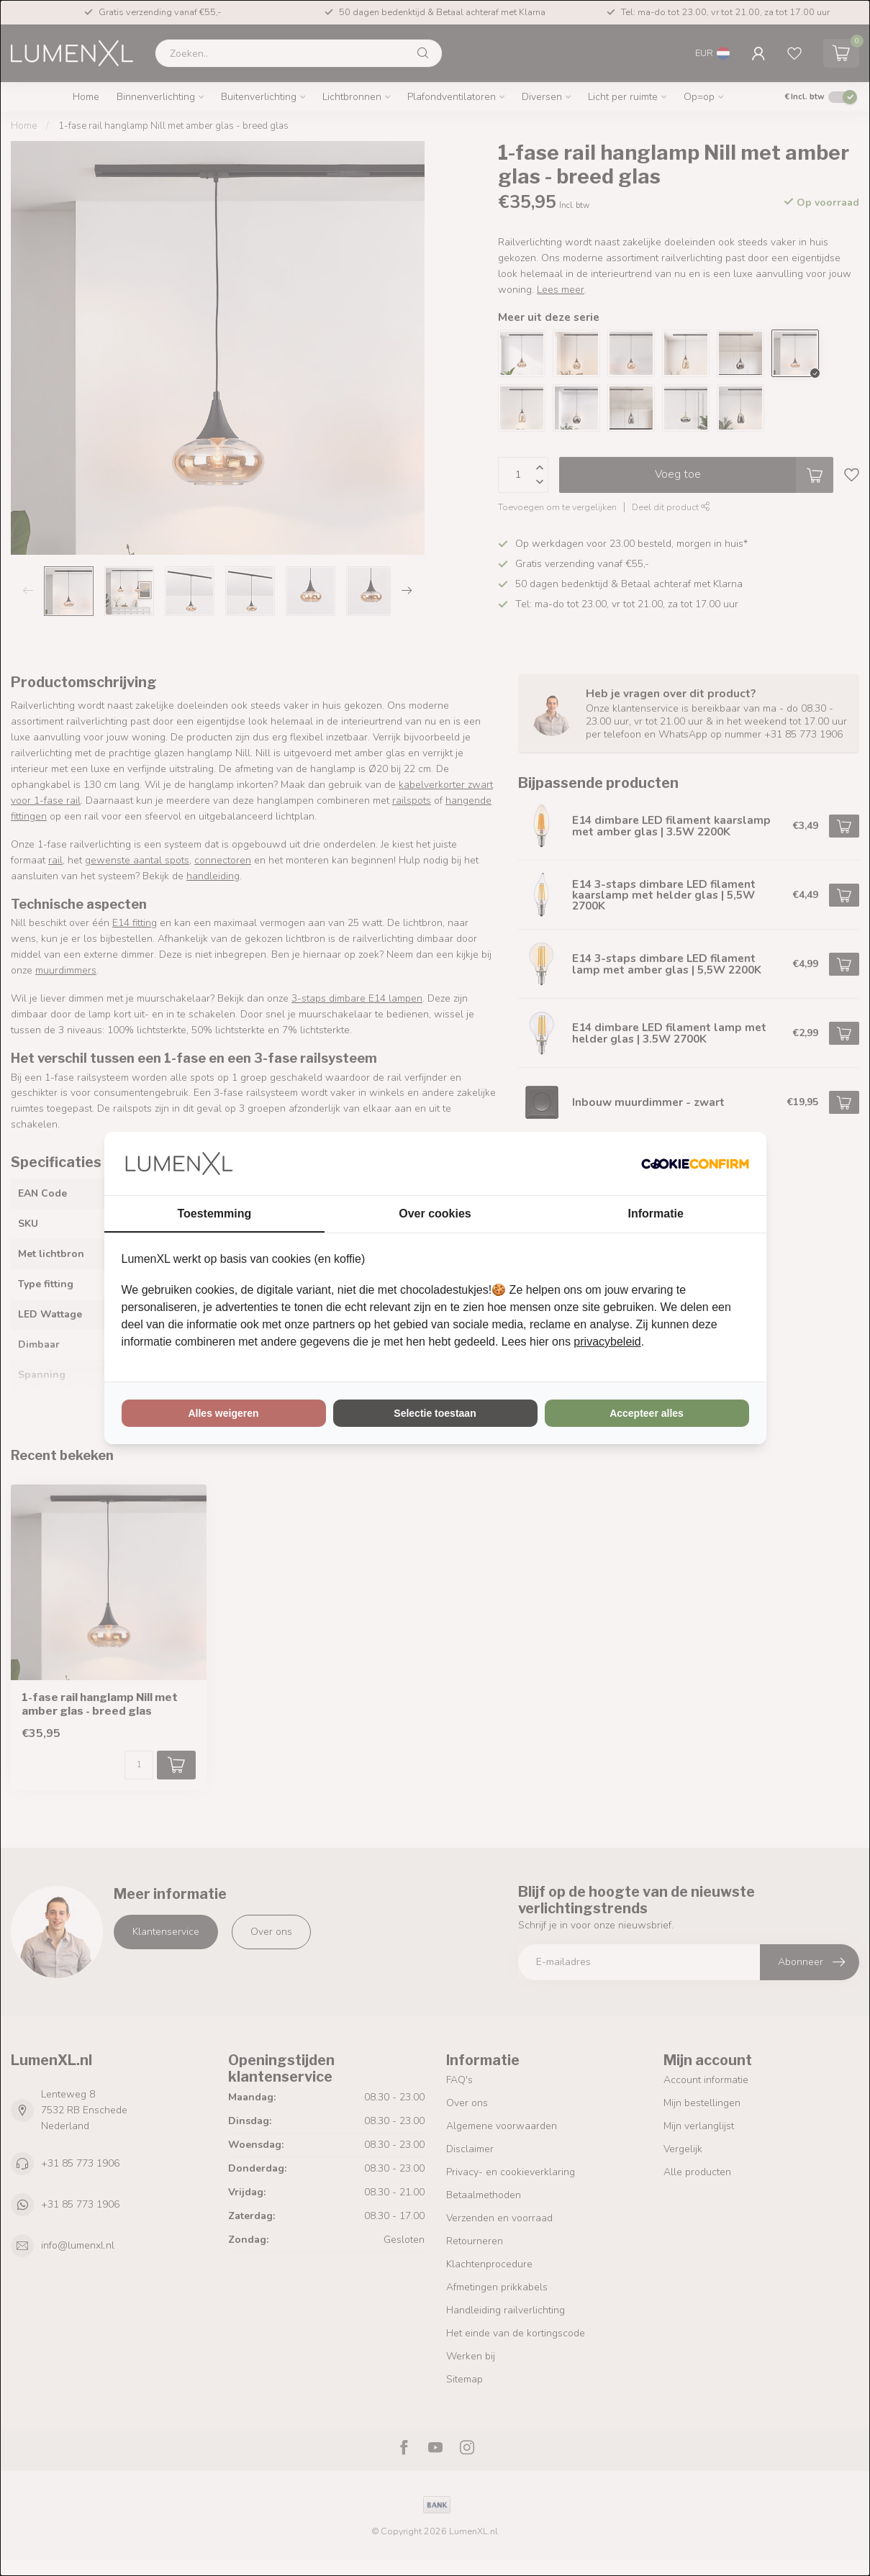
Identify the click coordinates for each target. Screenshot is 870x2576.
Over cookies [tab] (435, 1213)
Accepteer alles (647, 1413)
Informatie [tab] (656, 1213)
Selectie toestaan (435, 1413)
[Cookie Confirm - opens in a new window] (695, 1163)
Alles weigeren (223, 1413)
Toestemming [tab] (214, 1213)
